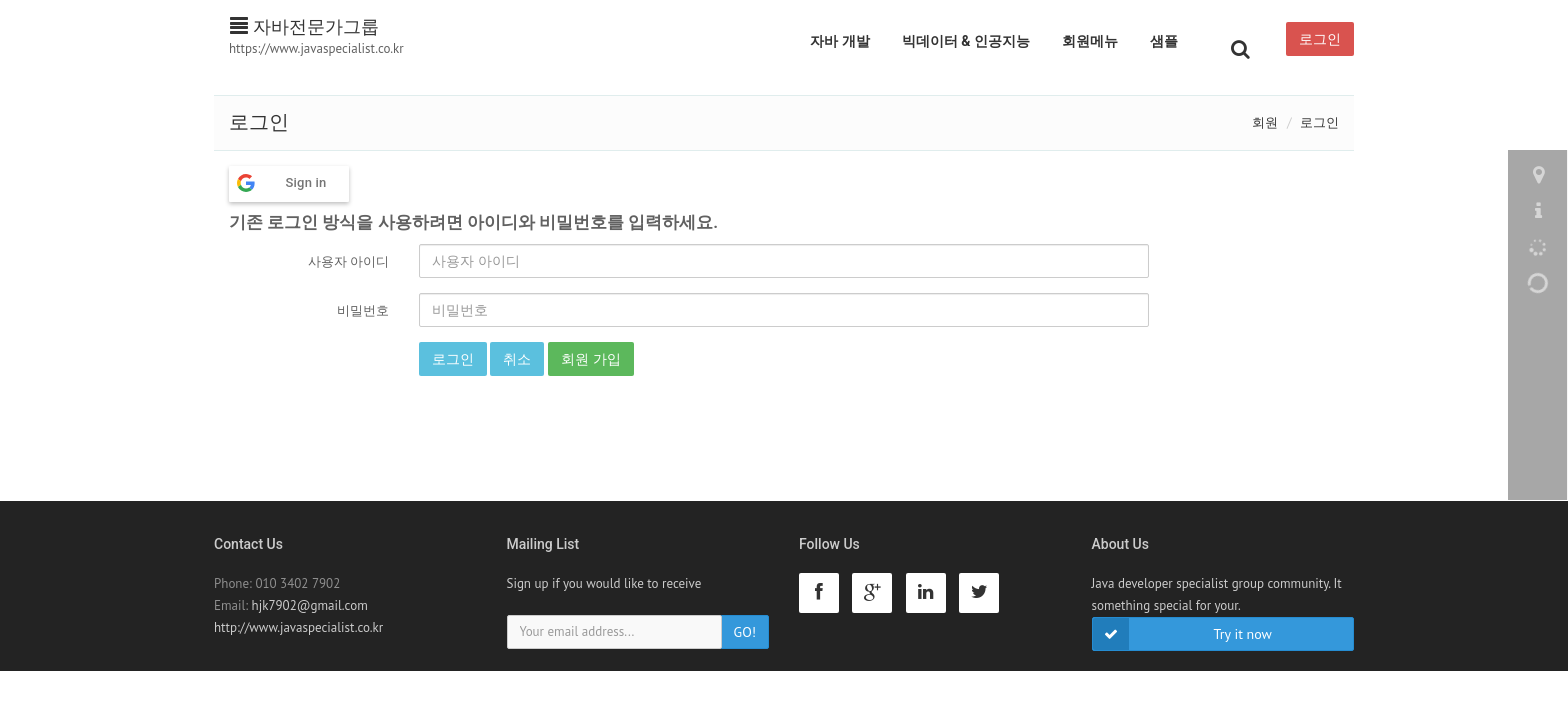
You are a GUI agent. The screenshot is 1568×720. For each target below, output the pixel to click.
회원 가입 (591, 359)
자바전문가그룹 (304, 26)
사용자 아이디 (348, 261)
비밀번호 (363, 310)
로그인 (1320, 39)
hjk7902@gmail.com (310, 605)
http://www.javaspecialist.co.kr (298, 627)
